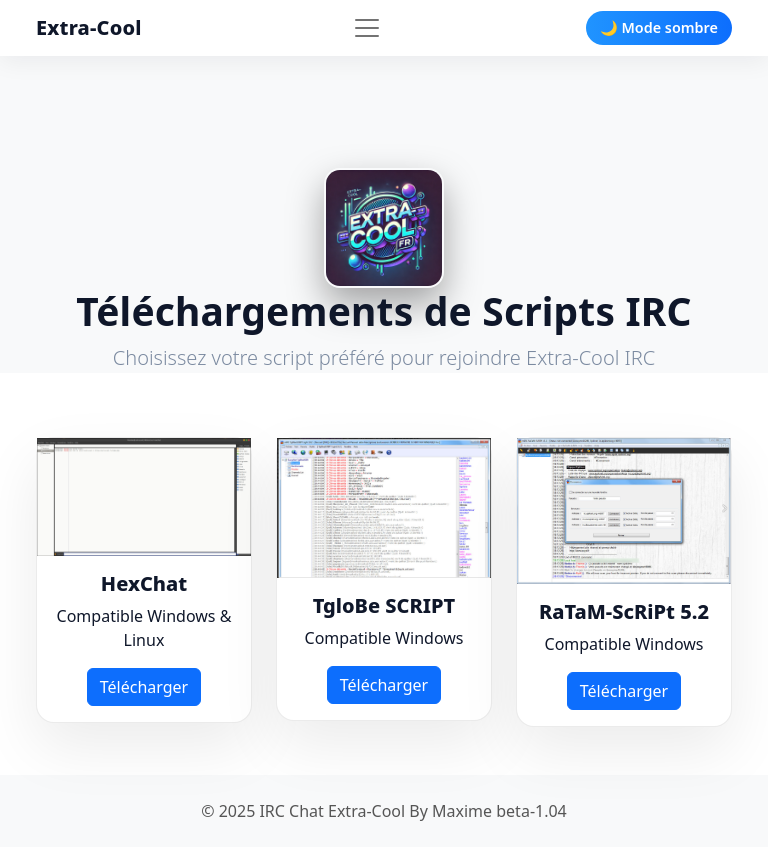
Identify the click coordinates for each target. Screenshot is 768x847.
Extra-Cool (89, 27)
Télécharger (144, 687)
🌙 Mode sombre (659, 27)
